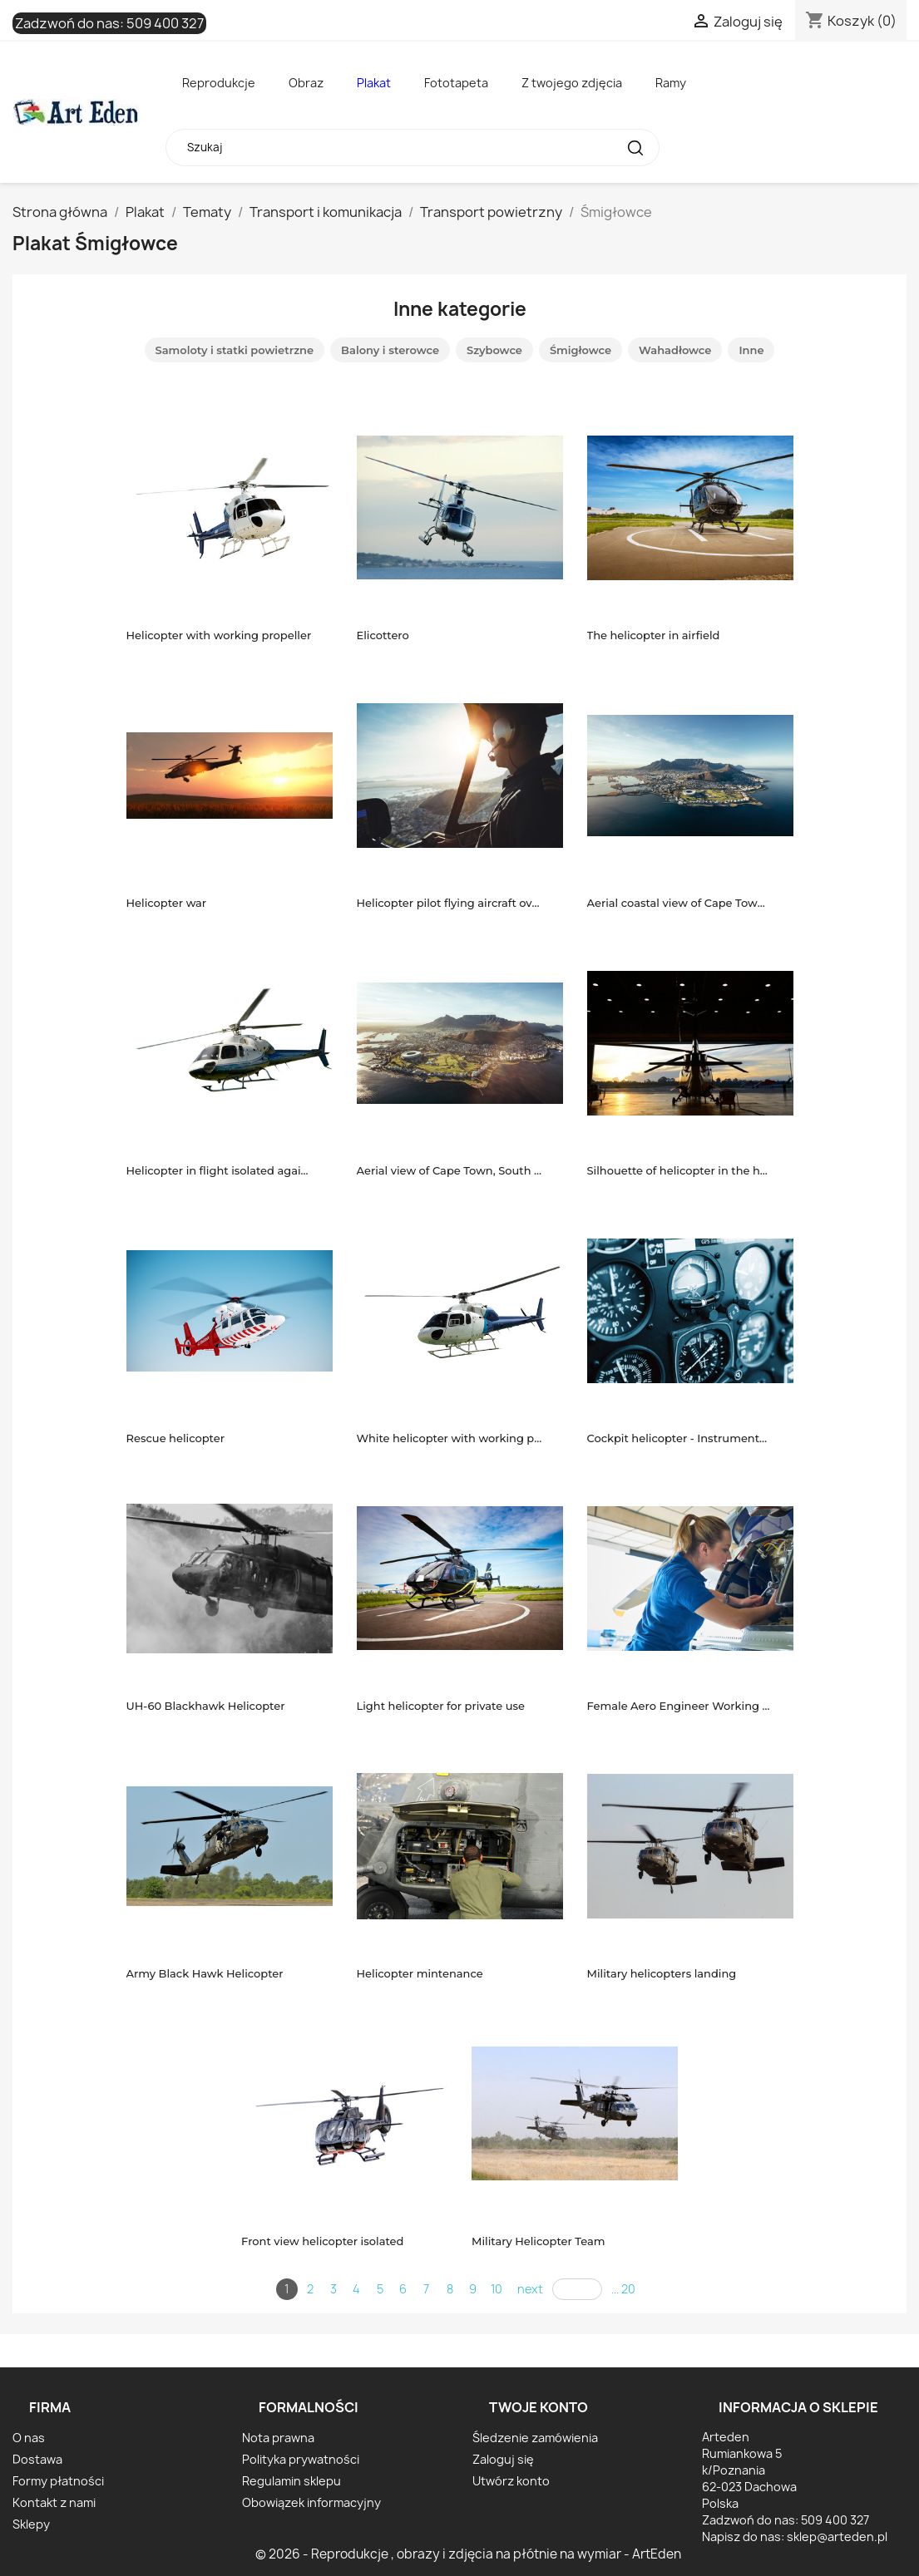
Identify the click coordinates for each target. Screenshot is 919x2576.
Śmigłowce (580, 350)
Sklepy (31, 2524)
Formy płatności (58, 2481)
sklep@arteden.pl (837, 2536)
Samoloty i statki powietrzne (235, 350)
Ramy (670, 83)
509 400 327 (165, 23)
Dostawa (37, 2459)
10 (496, 2289)
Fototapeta (456, 83)
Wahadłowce (675, 350)
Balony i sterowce (390, 350)
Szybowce (494, 350)
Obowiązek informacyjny (311, 2502)
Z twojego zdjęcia (571, 83)
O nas (28, 2437)
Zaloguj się (503, 2459)
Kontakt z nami (54, 2502)
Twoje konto (538, 2407)
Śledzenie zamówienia (535, 2437)
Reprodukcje (218, 83)
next (530, 2289)
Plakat (374, 83)
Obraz (306, 83)
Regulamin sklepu (291, 2481)
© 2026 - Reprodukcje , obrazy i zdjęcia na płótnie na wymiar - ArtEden (468, 2554)
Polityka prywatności (300, 2459)
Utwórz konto (511, 2481)
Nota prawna (278, 2437)
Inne (751, 350)
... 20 (623, 2289)
